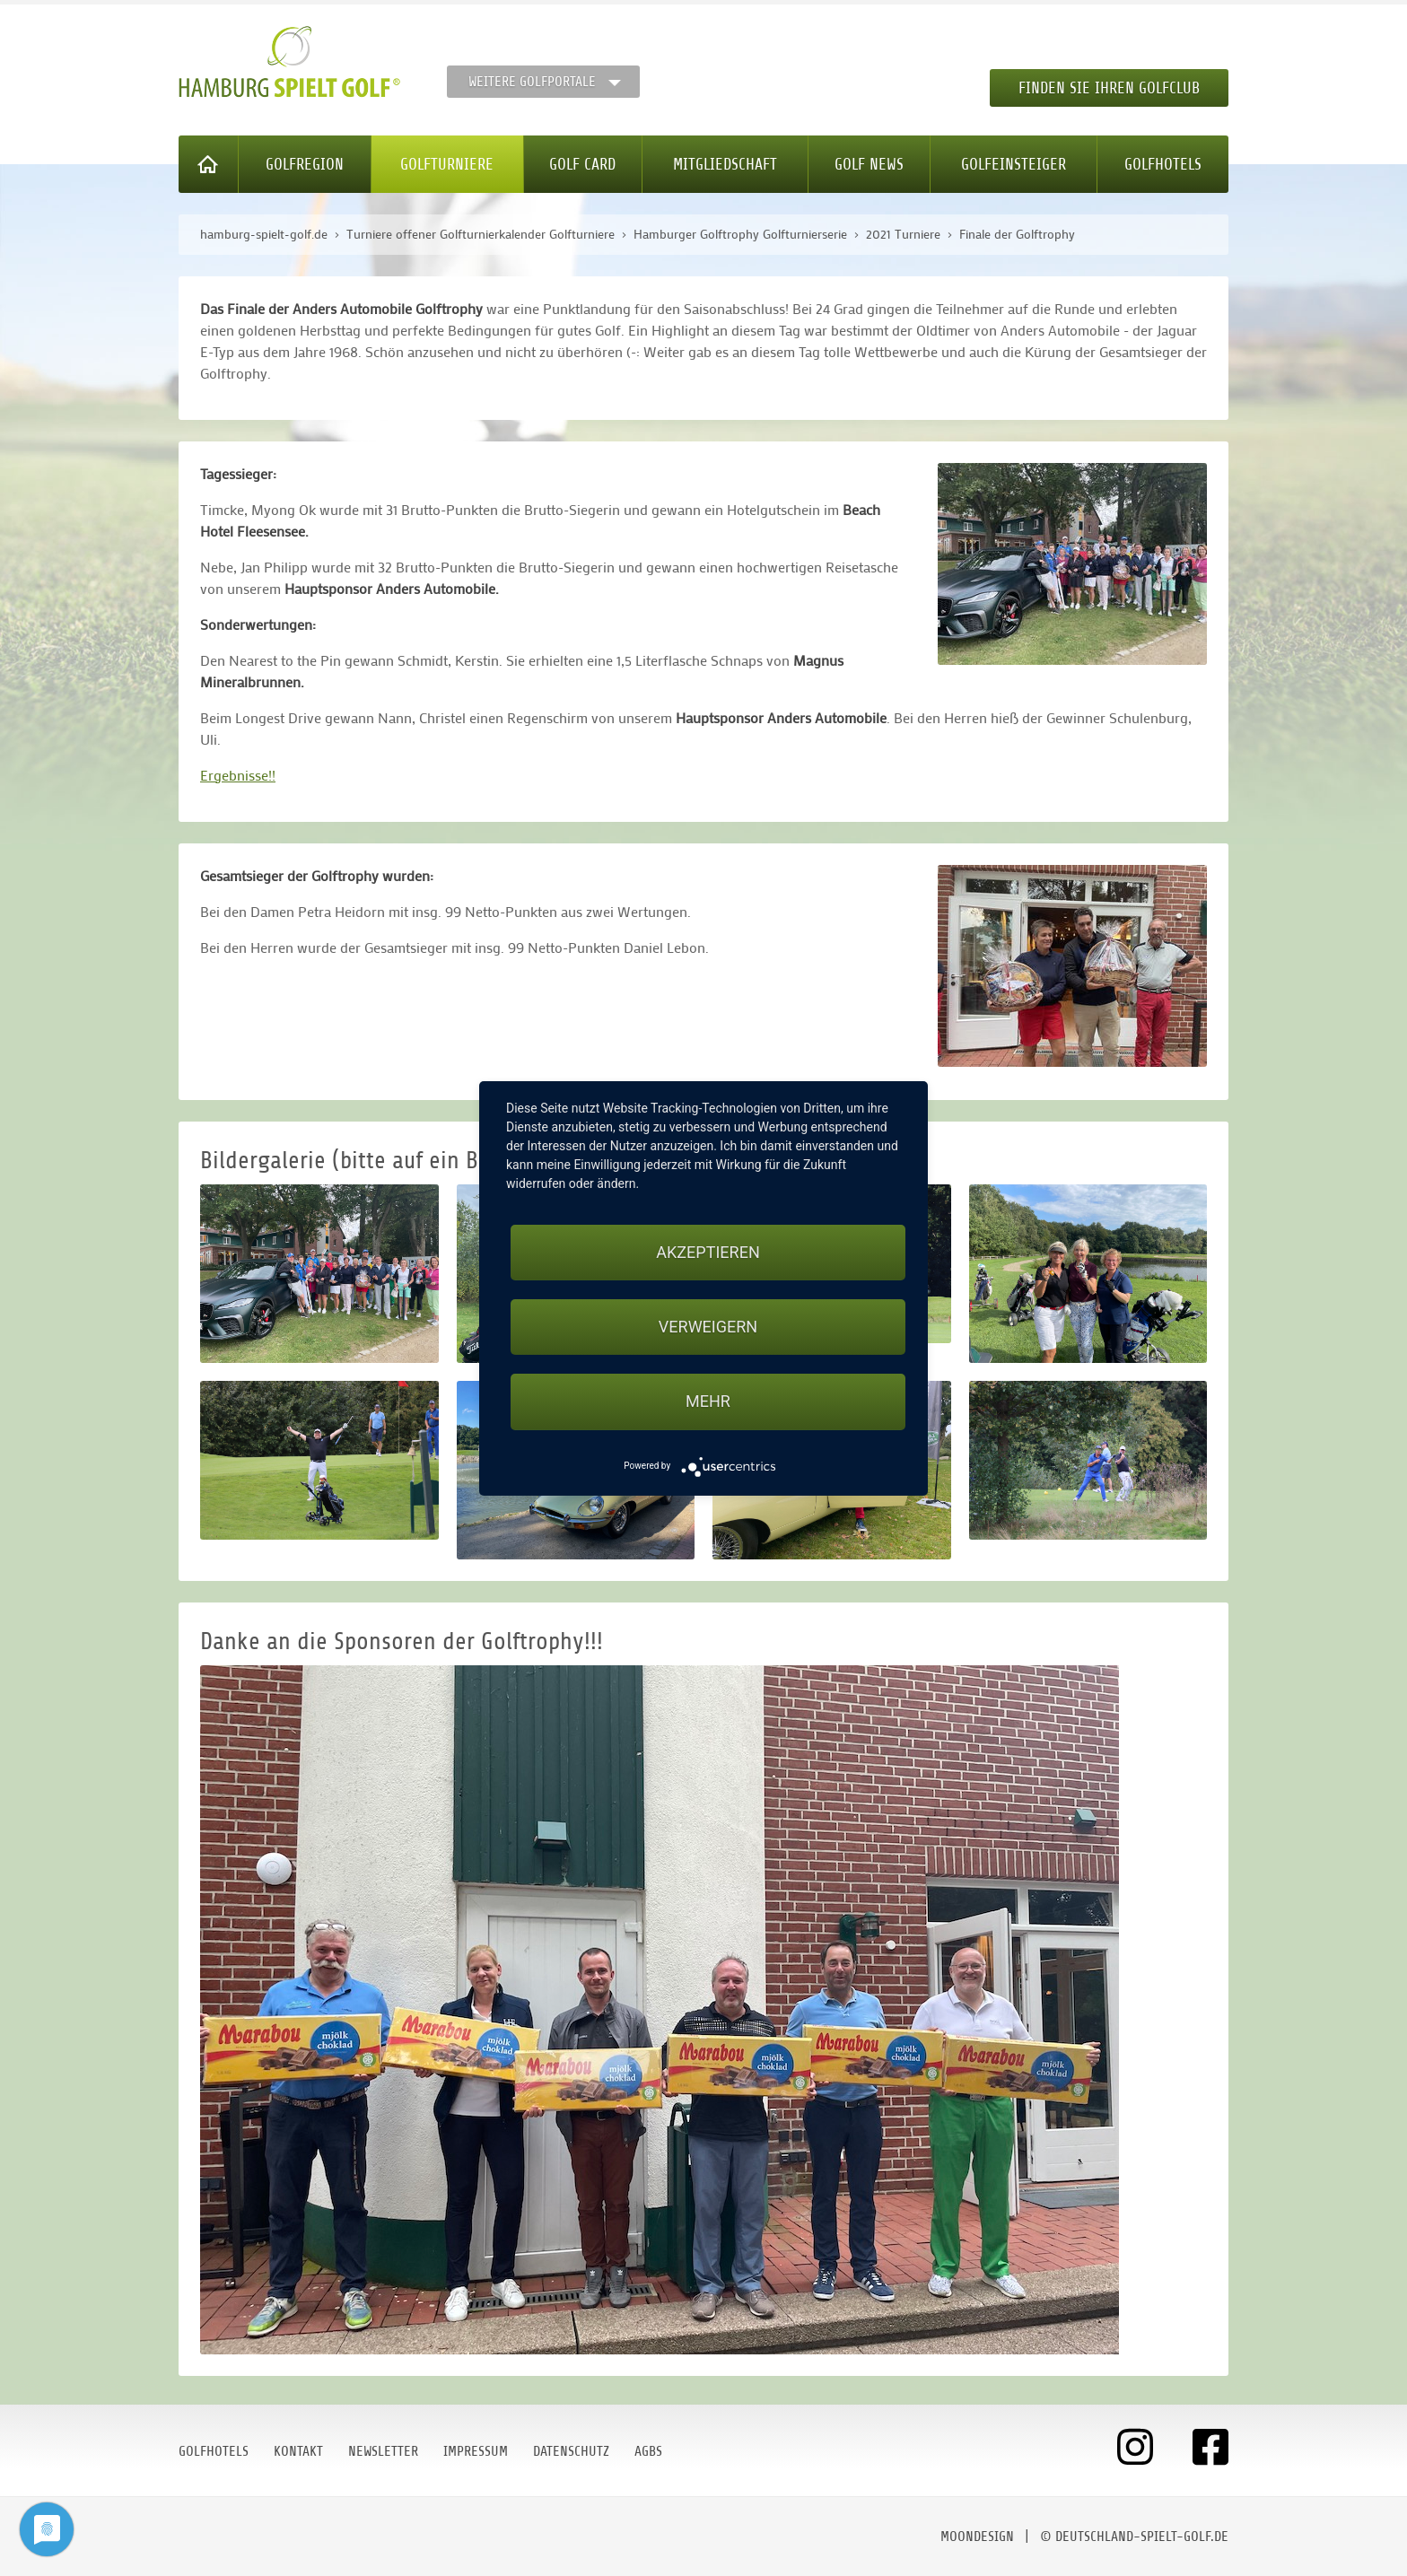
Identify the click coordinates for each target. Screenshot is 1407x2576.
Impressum (475, 2451)
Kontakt (298, 2451)
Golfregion (305, 164)
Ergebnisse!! (237, 774)
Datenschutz (571, 2451)
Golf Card (582, 164)
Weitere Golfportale (532, 82)
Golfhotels (1163, 164)
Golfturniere (447, 164)
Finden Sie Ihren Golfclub (1109, 88)
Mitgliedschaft (725, 164)
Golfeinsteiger (1013, 164)
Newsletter (383, 2451)
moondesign (977, 2536)
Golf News (869, 164)
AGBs (648, 2451)
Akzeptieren (707, 1252)
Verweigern (708, 1326)
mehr (708, 1401)
